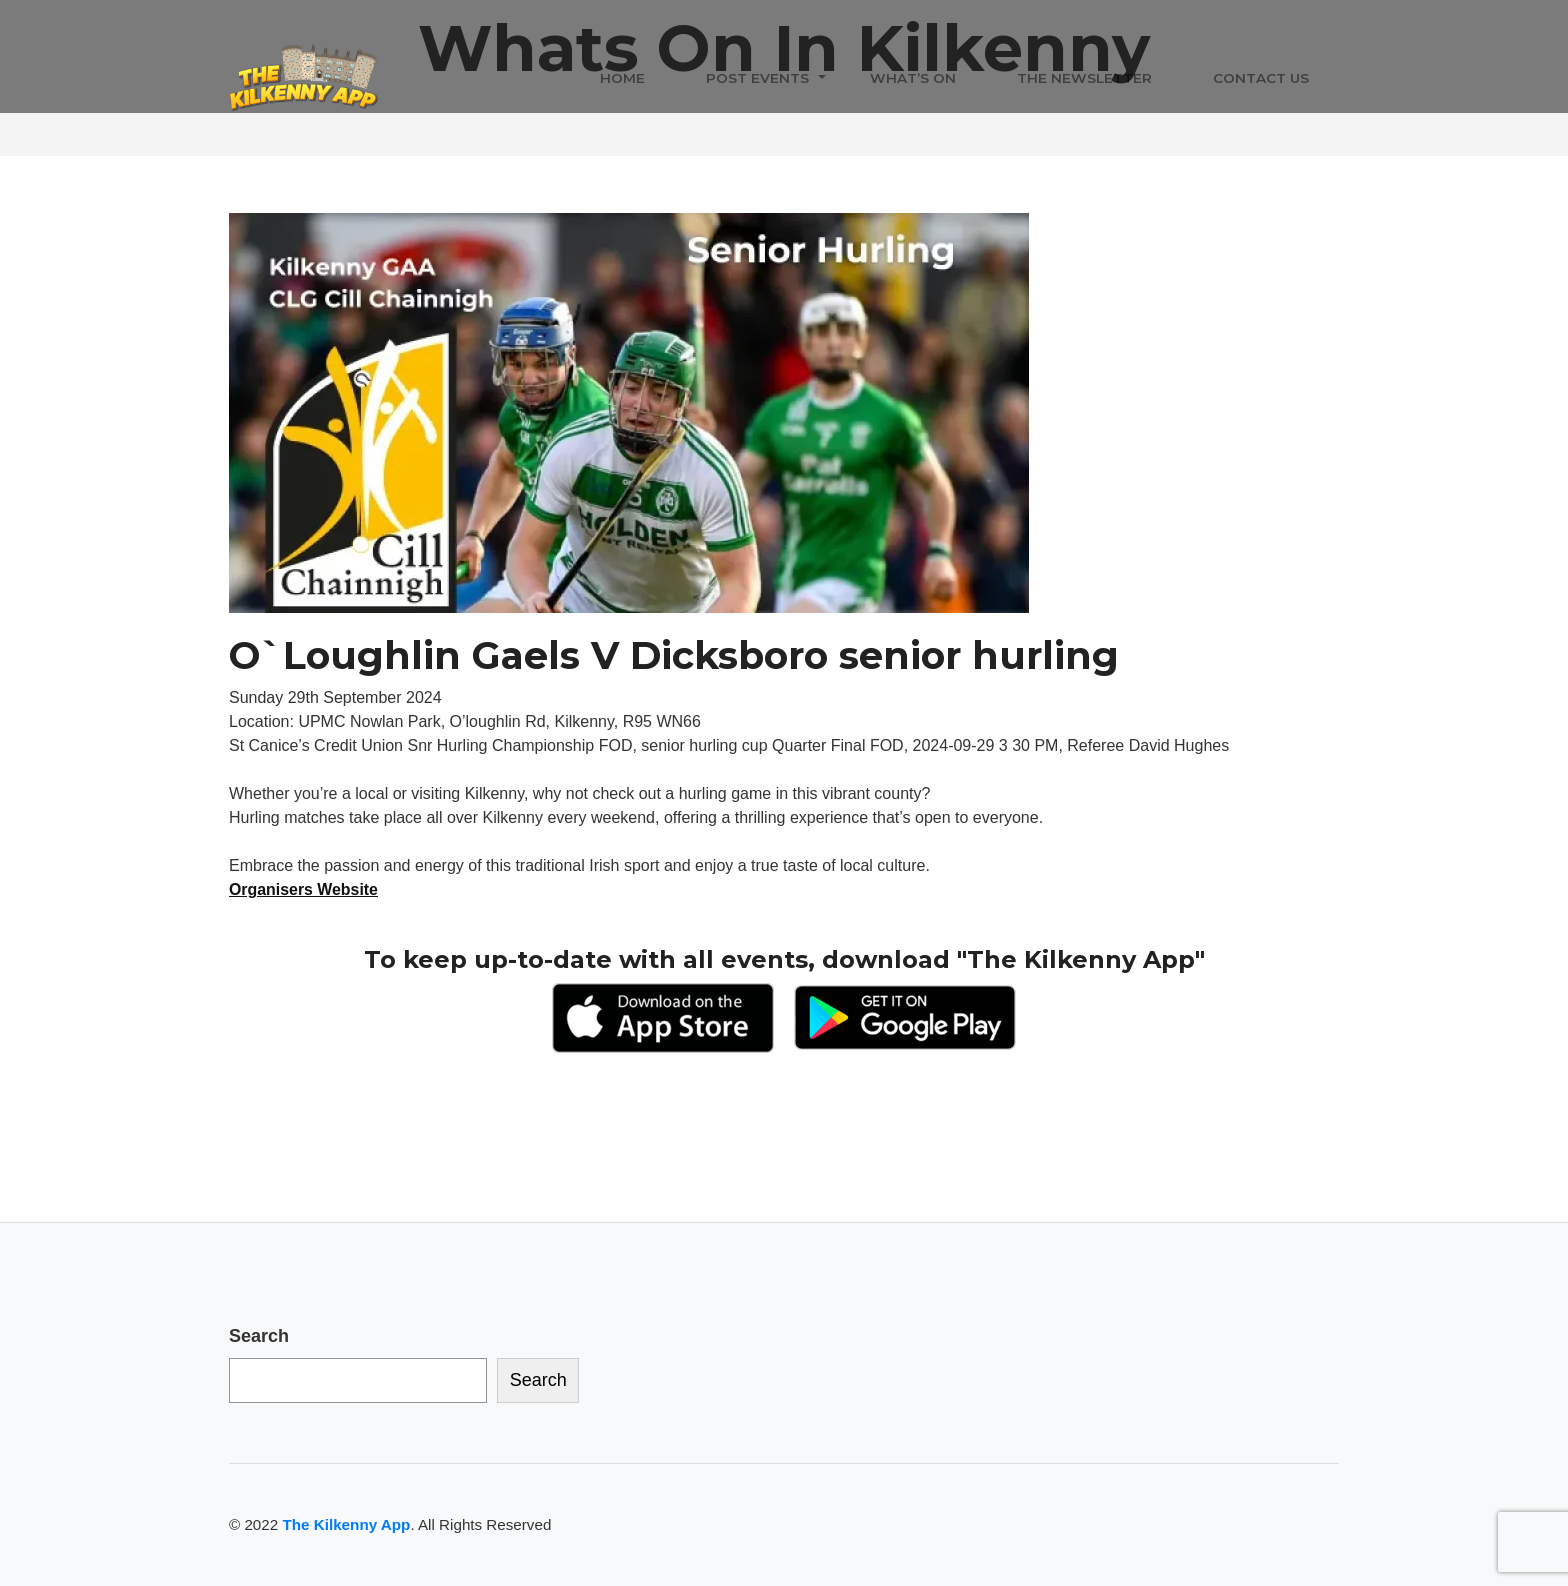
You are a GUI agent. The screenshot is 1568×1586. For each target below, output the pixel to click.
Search (259, 1336)
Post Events (757, 79)
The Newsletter (1084, 79)
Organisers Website (304, 889)
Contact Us (1261, 79)
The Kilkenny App (346, 1524)
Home (622, 79)
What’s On (913, 79)
